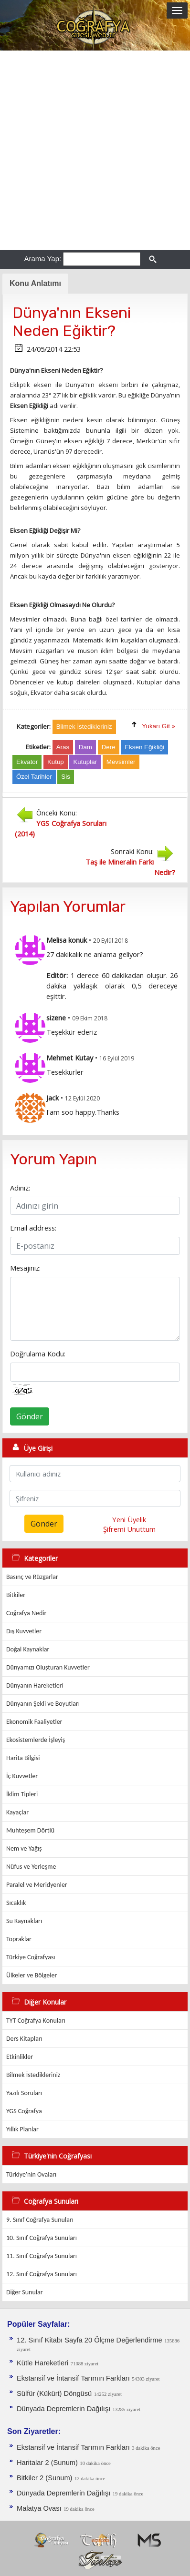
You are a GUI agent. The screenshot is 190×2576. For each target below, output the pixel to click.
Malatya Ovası (39, 2508)
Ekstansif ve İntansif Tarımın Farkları (73, 2378)
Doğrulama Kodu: (37, 1353)
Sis (65, 776)
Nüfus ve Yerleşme (31, 1867)
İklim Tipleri (22, 1794)
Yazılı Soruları (24, 2093)
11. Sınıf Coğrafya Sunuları (41, 2256)
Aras (62, 747)
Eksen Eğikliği (144, 747)
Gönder (29, 1416)
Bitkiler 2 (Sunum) (44, 2478)
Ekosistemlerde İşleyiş (35, 1740)
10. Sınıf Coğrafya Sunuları (41, 2238)
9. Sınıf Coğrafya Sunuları (40, 2220)
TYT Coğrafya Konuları (35, 2020)
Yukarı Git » (158, 726)
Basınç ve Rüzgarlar (32, 1577)
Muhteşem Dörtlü (30, 1830)
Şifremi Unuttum (129, 1529)
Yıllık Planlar (22, 2129)
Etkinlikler (19, 2057)
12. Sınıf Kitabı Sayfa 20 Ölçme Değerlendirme (89, 2340)
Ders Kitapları (24, 2039)
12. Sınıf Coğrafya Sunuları (41, 2274)
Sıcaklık (16, 1903)
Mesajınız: (25, 1268)
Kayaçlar (17, 1812)
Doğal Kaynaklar (27, 1649)
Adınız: (20, 1187)
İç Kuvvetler (22, 1776)
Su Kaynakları (24, 1921)
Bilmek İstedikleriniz (33, 2075)
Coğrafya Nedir (26, 1613)
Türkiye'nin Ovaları (31, 2174)
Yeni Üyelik (129, 1519)
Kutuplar (85, 761)
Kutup (55, 761)
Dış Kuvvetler (24, 1631)
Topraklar (19, 1939)
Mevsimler (121, 761)
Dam (85, 747)
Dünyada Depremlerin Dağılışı (63, 2409)
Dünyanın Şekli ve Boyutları (43, 1704)
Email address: (33, 1227)
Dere (109, 747)
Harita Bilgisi (23, 1758)
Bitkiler (15, 1595)
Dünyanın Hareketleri (34, 1685)
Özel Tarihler (34, 776)
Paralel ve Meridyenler (36, 1885)
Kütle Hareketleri (42, 2363)
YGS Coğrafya (24, 2111)
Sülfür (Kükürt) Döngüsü (54, 2393)
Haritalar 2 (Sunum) (47, 2462)
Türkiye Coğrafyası (30, 1957)
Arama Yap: (42, 259)
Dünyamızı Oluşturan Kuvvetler (48, 1667)
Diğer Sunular (24, 2292)
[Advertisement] (95, 150)
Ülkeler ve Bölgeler (31, 1975)
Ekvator (27, 761)
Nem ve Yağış (24, 1848)
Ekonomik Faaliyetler (34, 1722)
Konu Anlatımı (35, 283)
